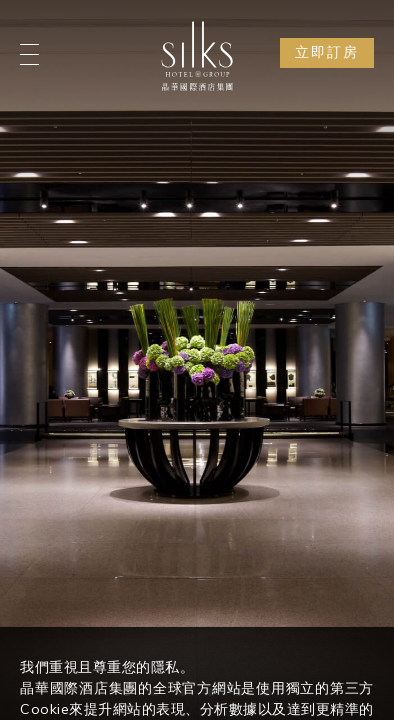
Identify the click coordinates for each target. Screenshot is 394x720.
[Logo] (197, 56)
